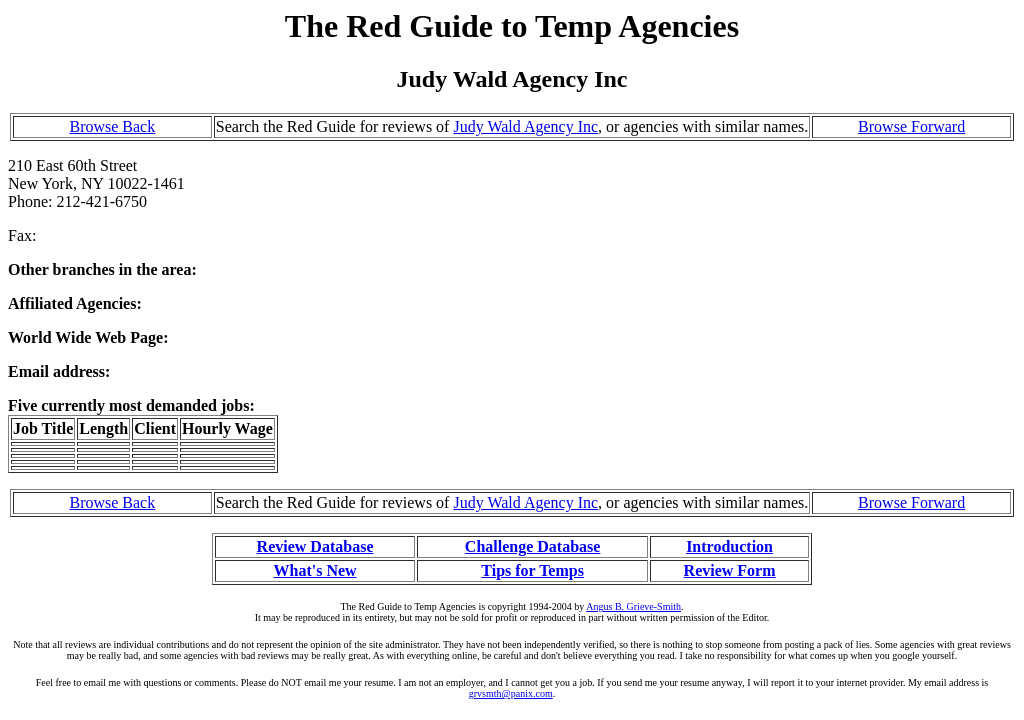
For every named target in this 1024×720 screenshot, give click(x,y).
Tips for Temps (532, 570)
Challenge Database (533, 546)
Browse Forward (911, 126)
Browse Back (112, 126)
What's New (314, 570)
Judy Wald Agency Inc (525, 126)
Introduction (729, 546)
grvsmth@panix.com (511, 693)
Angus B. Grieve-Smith (633, 606)
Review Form (730, 570)
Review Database (315, 546)
